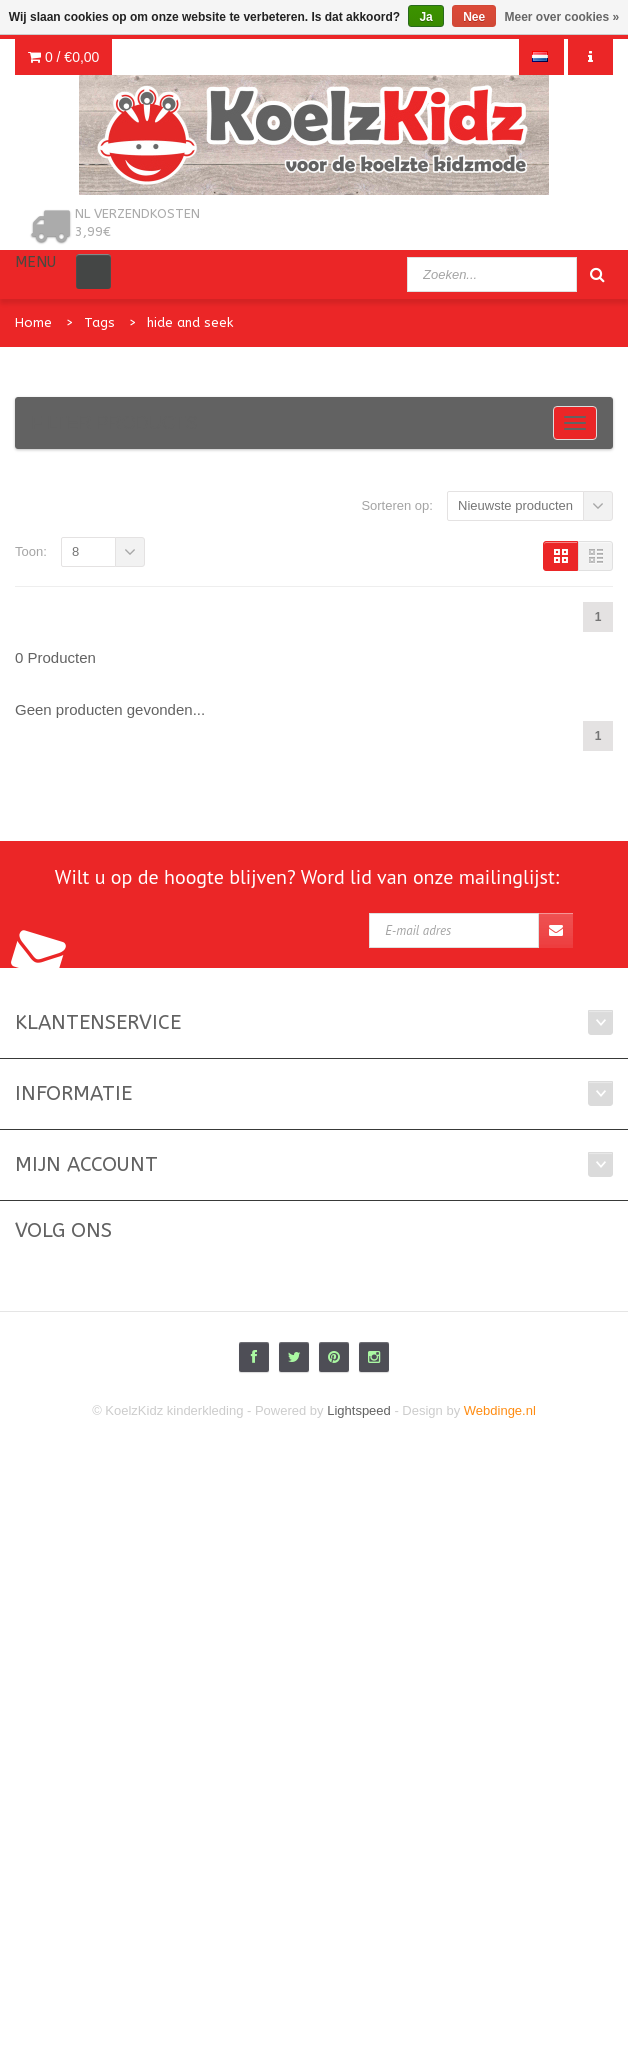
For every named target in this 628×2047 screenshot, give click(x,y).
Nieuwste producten (515, 505)
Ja (425, 17)
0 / (63, 57)
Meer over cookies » (562, 17)
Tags (99, 322)
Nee (474, 17)
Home (33, 322)
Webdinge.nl (500, 1410)
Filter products (114, 423)
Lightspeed (359, 1410)
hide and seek (190, 322)
